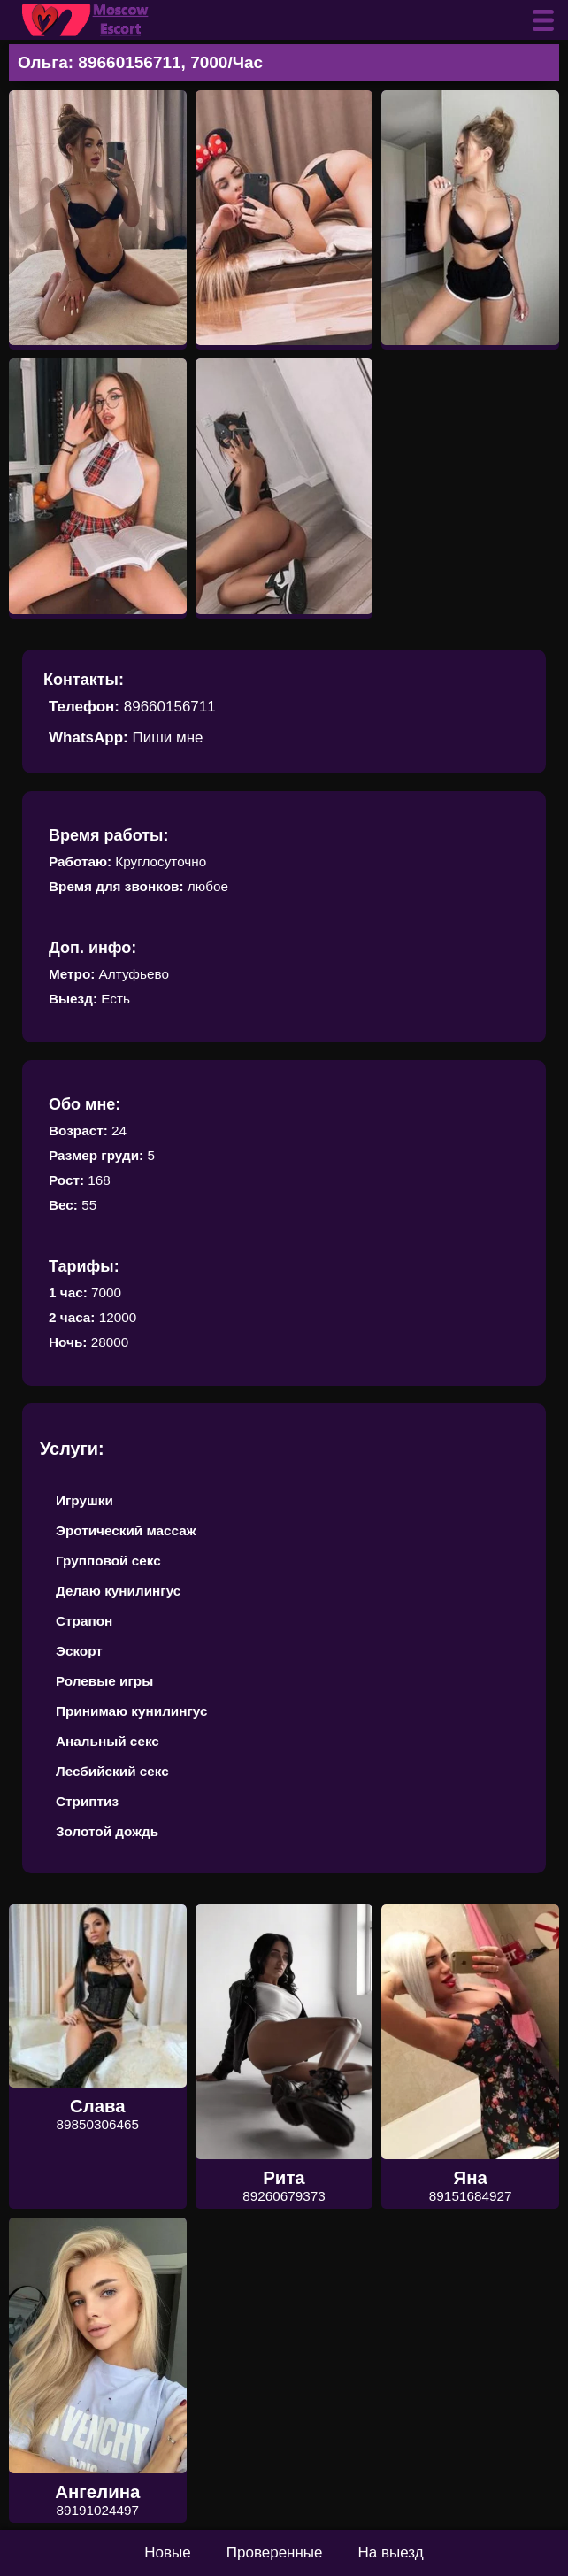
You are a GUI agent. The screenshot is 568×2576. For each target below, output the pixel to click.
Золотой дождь (107, 1831)
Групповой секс (108, 1560)
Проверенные (274, 2552)
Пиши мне (167, 737)
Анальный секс (107, 1741)
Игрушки (84, 1500)
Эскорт (79, 1650)
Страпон (84, 1620)
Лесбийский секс (112, 1771)
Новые (167, 2552)
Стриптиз (87, 1801)
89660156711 (170, 706)
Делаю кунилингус (118, 1590)
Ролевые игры (104, 1680)
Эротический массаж (126, 1530)
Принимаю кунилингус (132, 1711)
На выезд (391, 2552)
